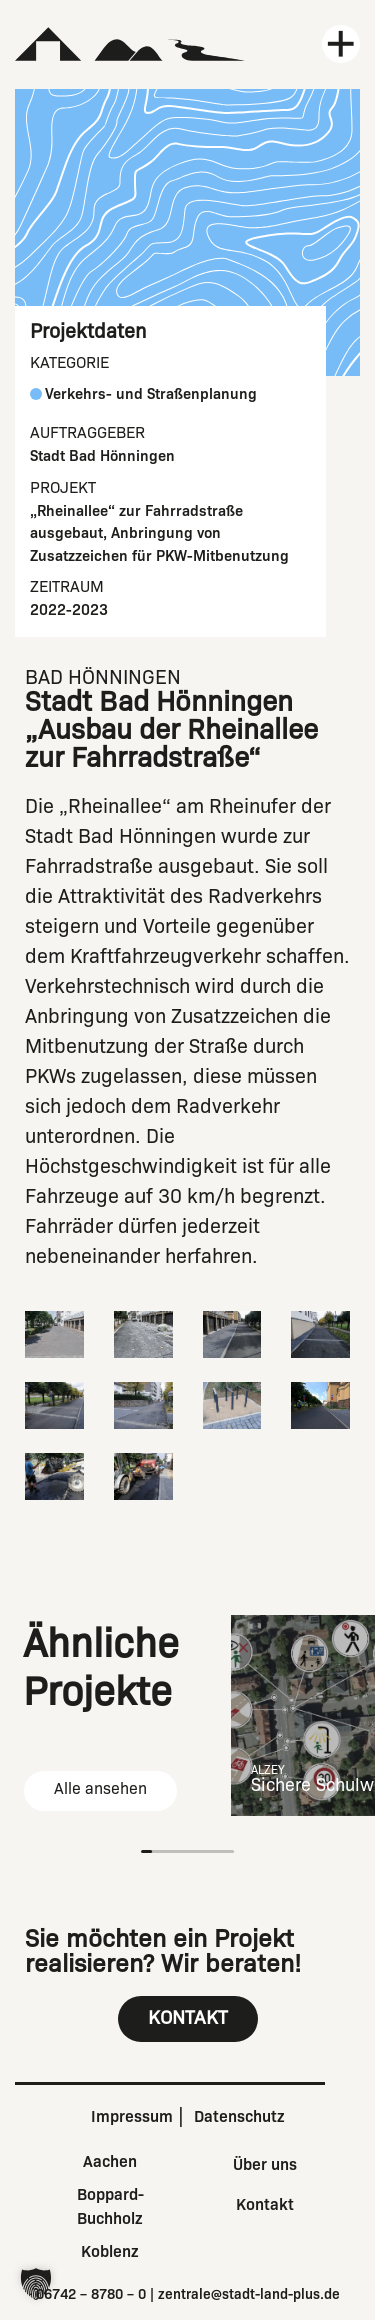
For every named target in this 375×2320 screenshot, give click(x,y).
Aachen (110, 2161)
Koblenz (110, 2251)
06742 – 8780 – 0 (91, 2294)
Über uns (265, 2164)
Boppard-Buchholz (110, 2206)
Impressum (132, 2116)
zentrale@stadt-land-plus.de (249, 2294)
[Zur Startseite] (130, 44)
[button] (36, 2284)
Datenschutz (239, 2116)
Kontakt (265, 2204)
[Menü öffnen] (341, 44)
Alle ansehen (100, 1788)
